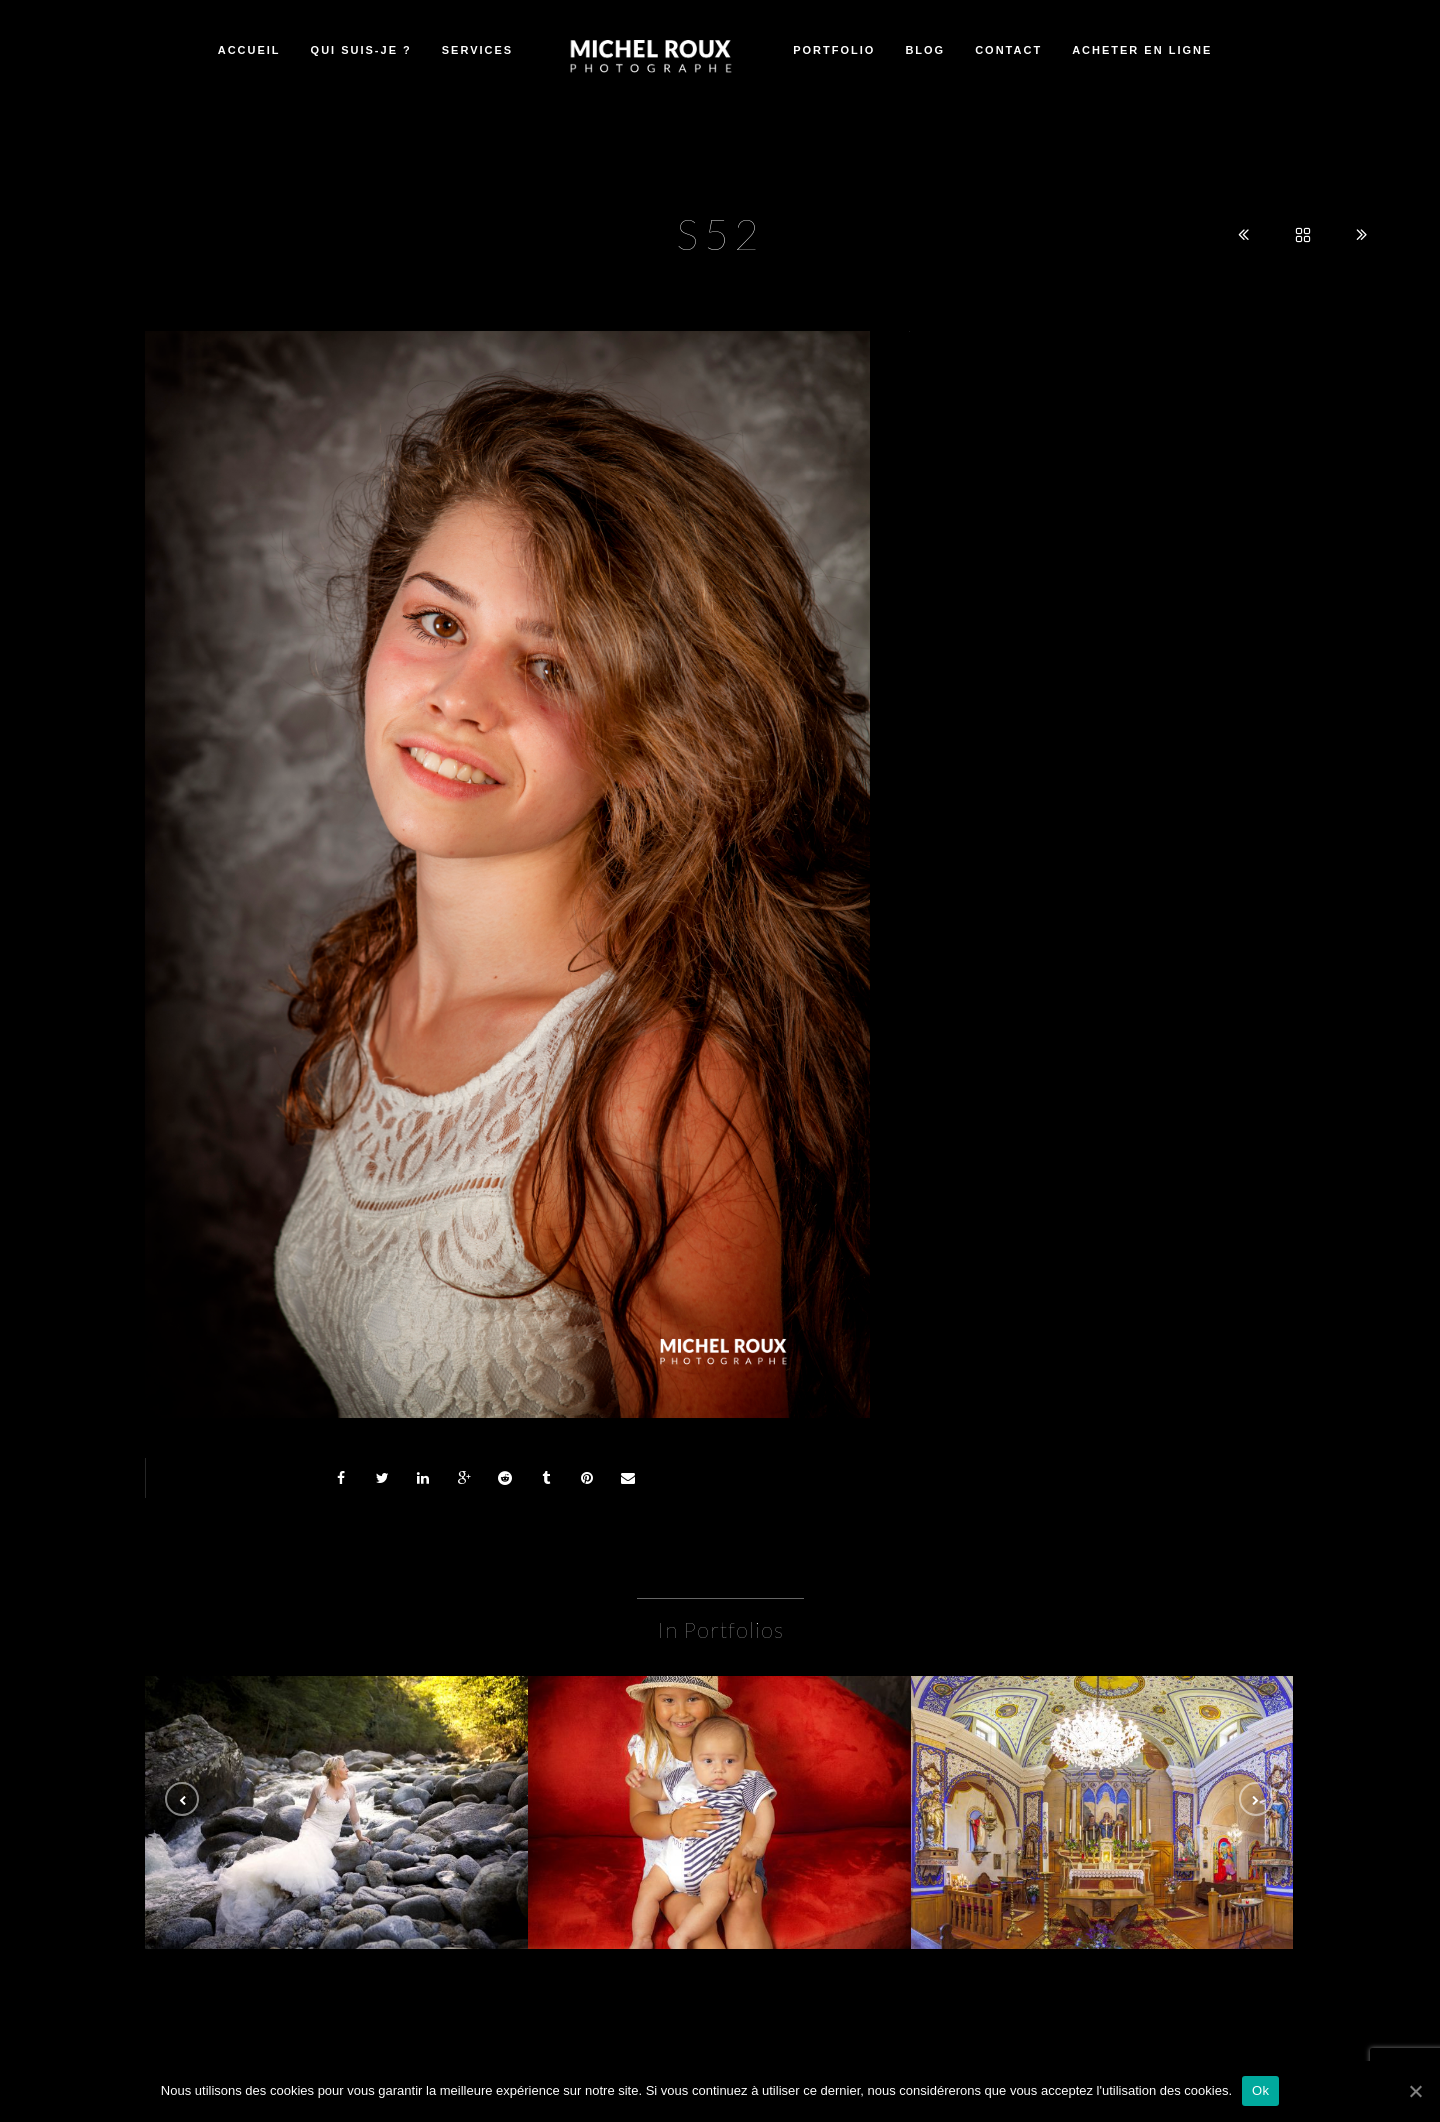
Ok (1260, 2090)
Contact (1008, 50)
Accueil (249, 50)
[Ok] (1415, 2091)
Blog (925, 50)
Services (477, 50)
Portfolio (834, 50)
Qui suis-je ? (361, 50)
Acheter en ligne (1142, 50)
